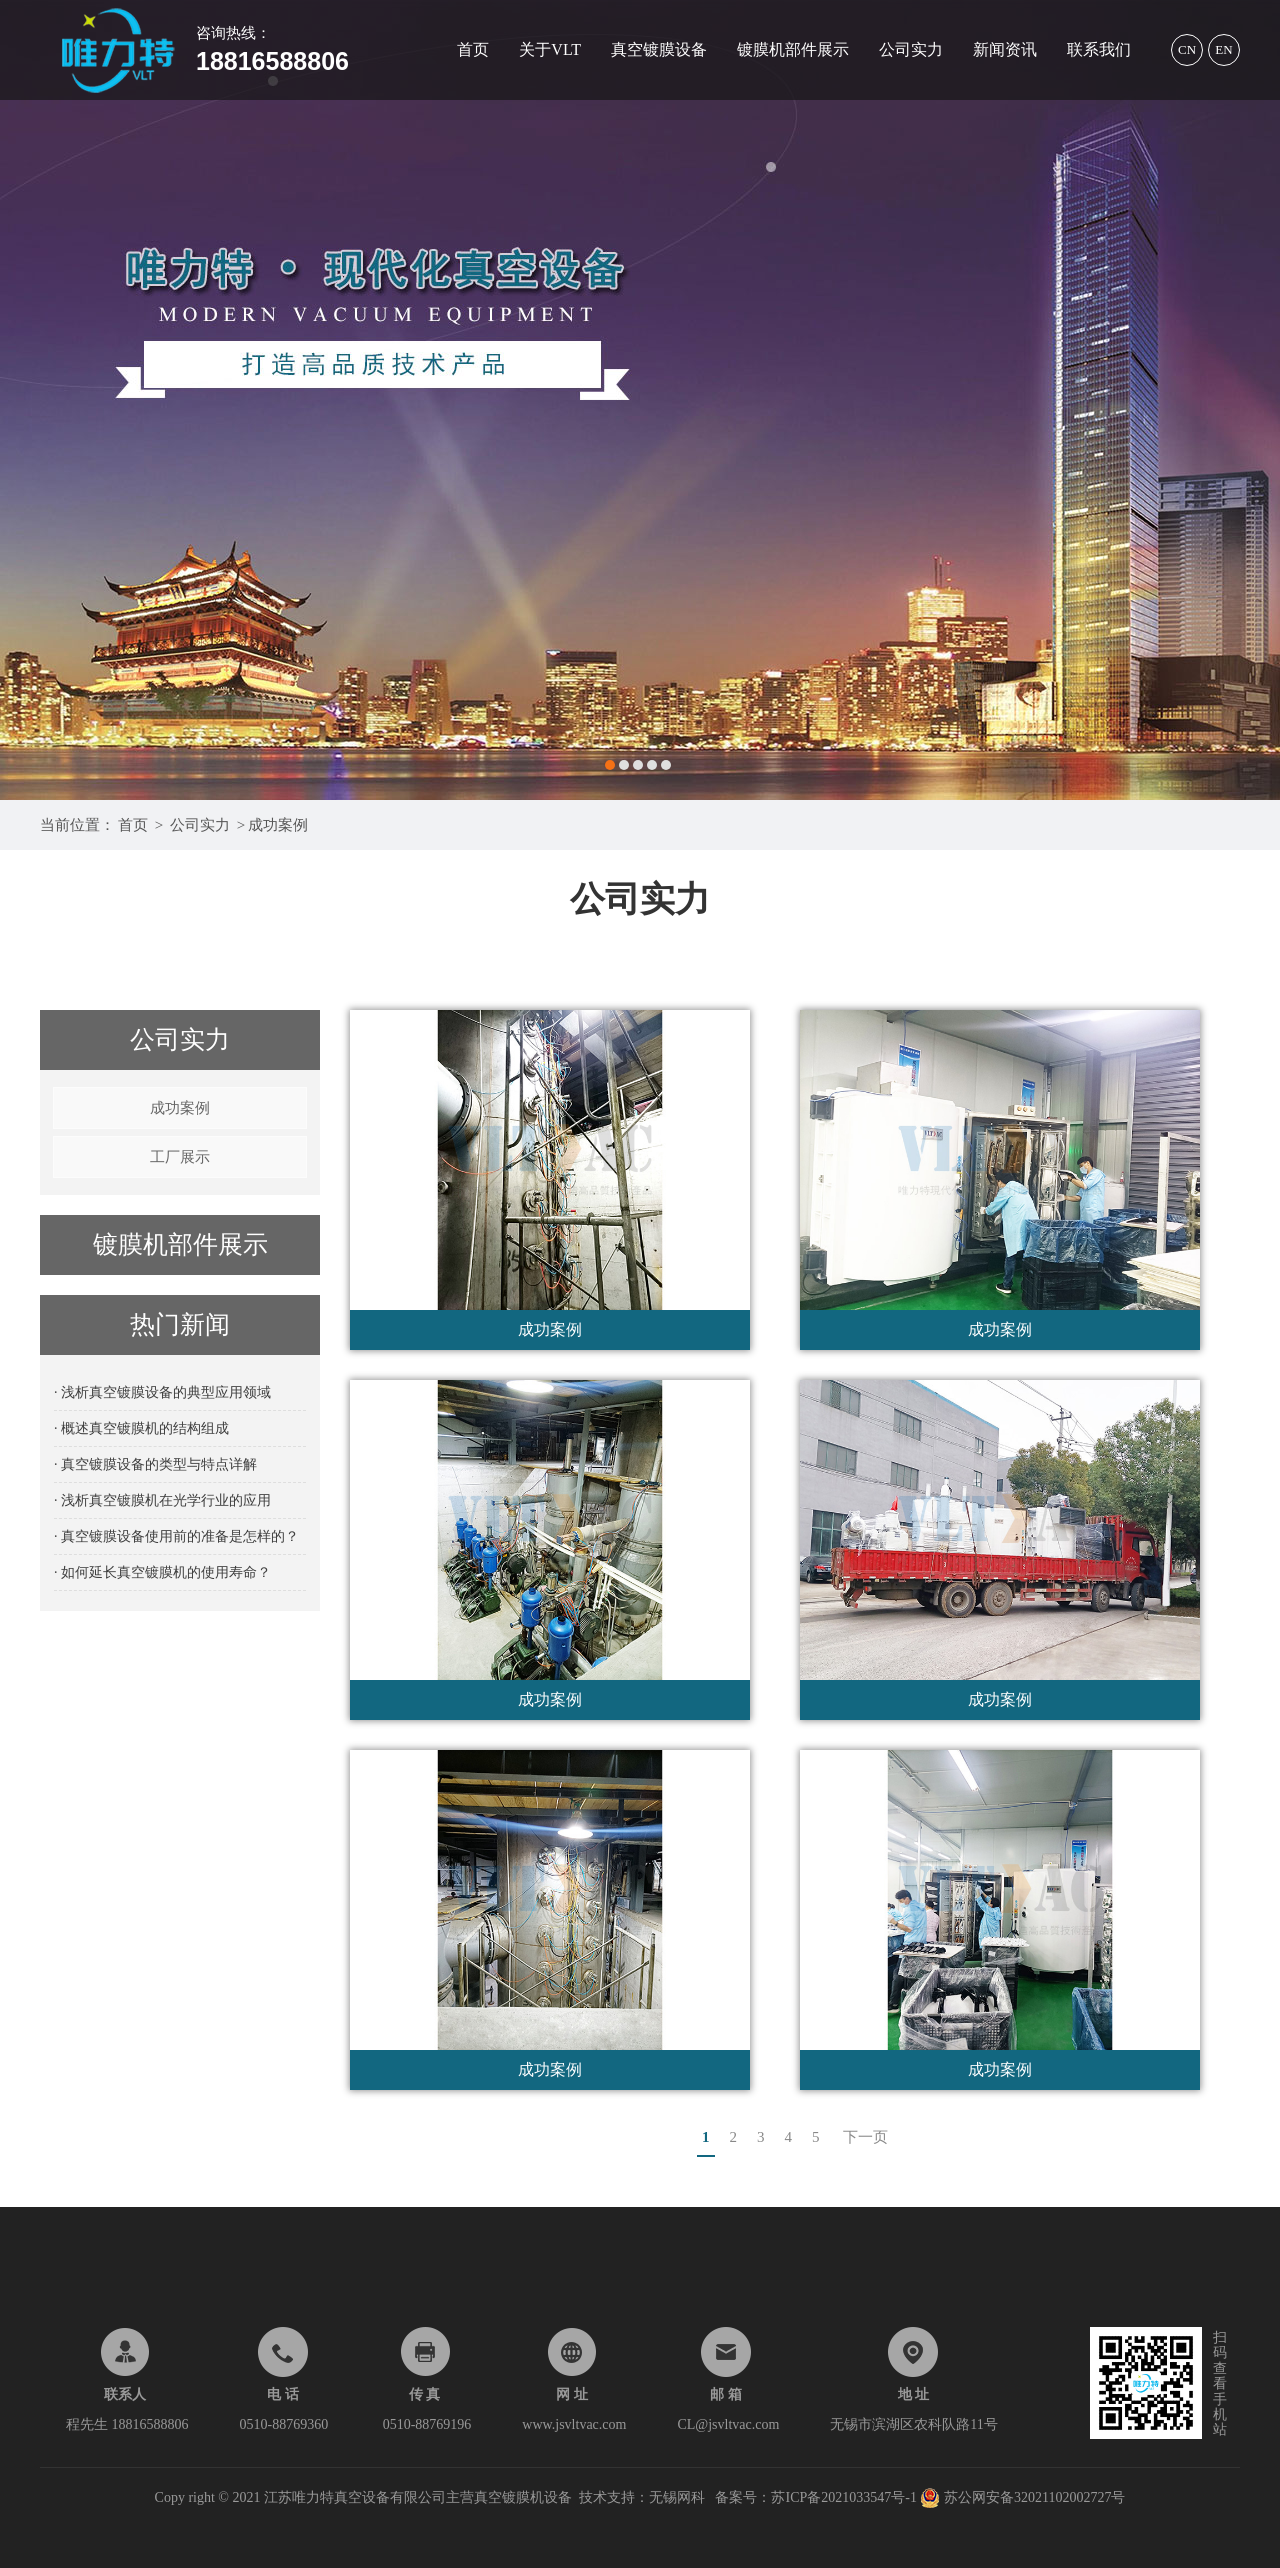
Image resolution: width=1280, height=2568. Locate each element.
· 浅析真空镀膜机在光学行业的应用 (162, 1500)
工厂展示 (180, 1157)
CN (1187, 49)
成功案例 (278, 825)
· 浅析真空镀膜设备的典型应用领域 (162, 1392)
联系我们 (1099, 49)
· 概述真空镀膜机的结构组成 (141, 1428)
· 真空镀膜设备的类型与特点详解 (155, 1464)
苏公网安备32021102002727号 (1022, 2497)
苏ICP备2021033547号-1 (845, 2497)
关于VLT (550, 49)
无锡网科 (677, 2497)
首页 (473, 49)
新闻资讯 (1005, 49)
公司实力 (911, 49)
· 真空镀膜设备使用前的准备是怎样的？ (176, 1536)
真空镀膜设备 (659, 49)
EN (1223, 49)
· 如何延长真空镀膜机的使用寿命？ (162, 1572)
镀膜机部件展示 (793, 49)
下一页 (865, 2137)
